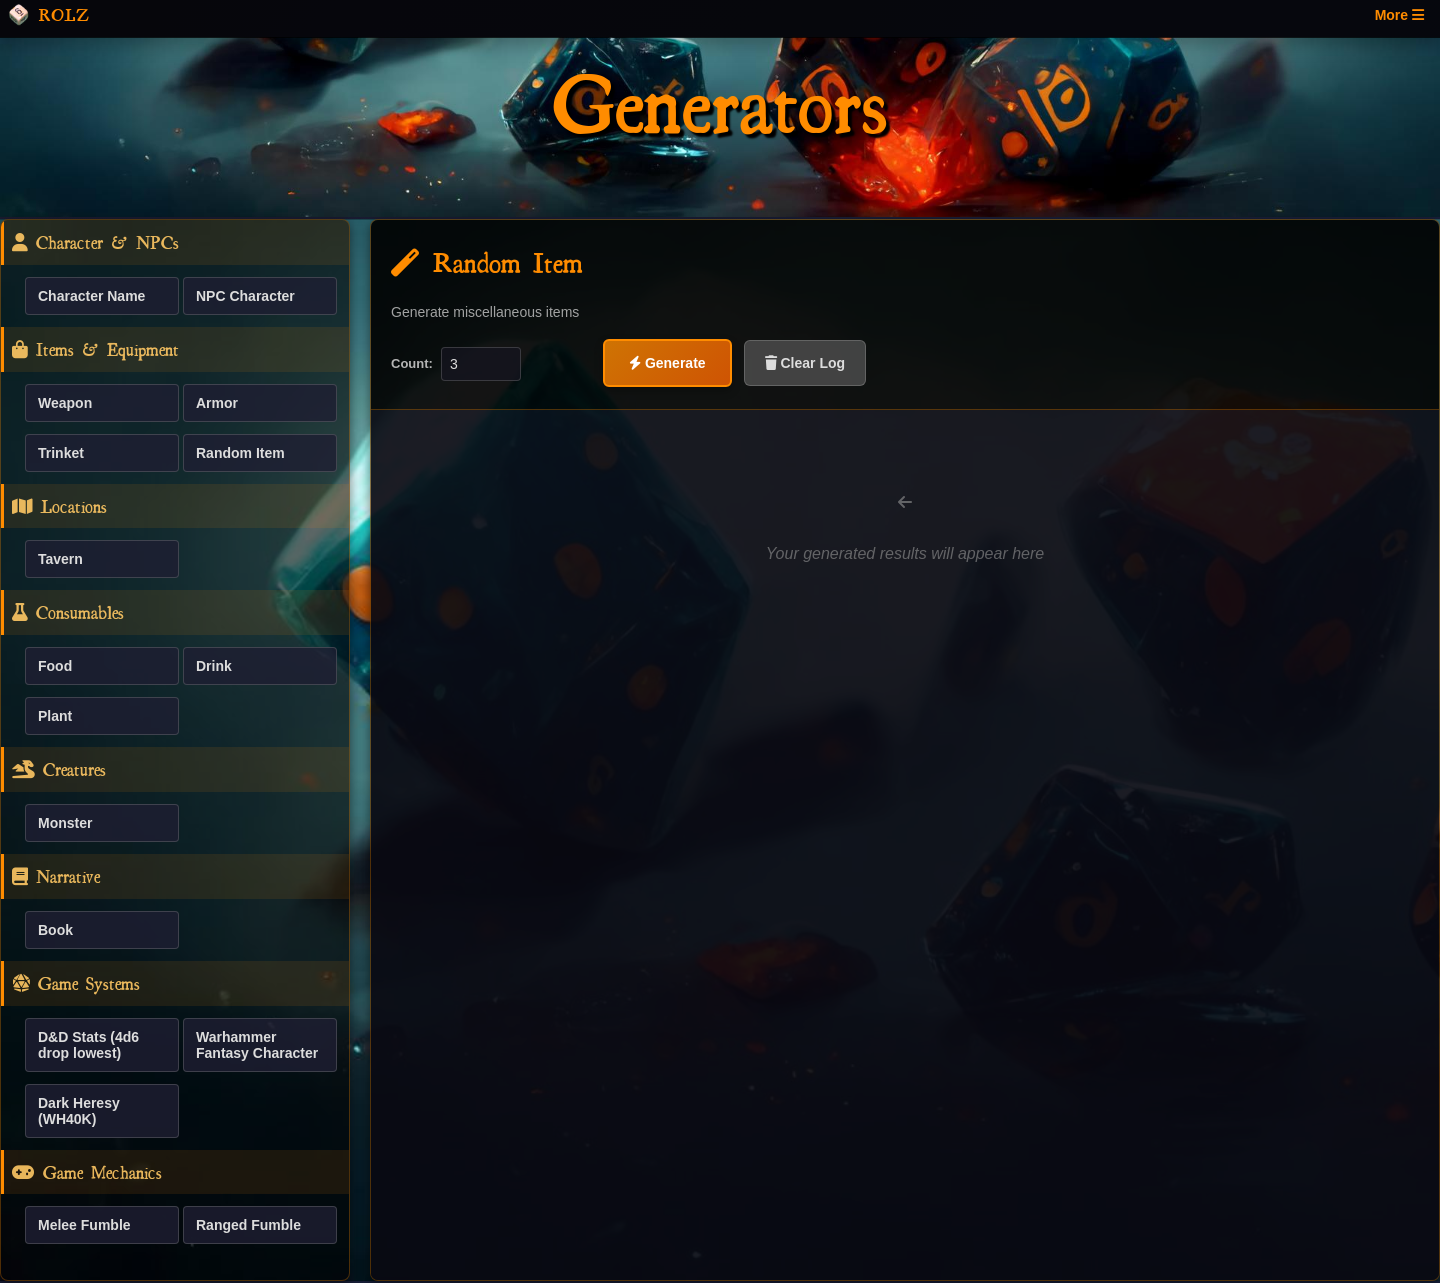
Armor (217, 403)
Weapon (65, 403)
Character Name (91, 296)
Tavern (60, 559)
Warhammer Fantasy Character (257, 1045)
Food (55, 666)
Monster (65, 823)
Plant (55, 716)
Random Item (240, 453)
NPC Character (245, 296)
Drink (214, 666)
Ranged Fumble (248, 1225)
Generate (667, 363)
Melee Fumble (84, 1225)
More (1399, 15)
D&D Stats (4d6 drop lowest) (88, 1045)
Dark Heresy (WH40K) (79, 1111)
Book (55, 930)
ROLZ (48, 15)
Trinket (61, 453)
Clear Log (805, 363)
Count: (412, 363)
